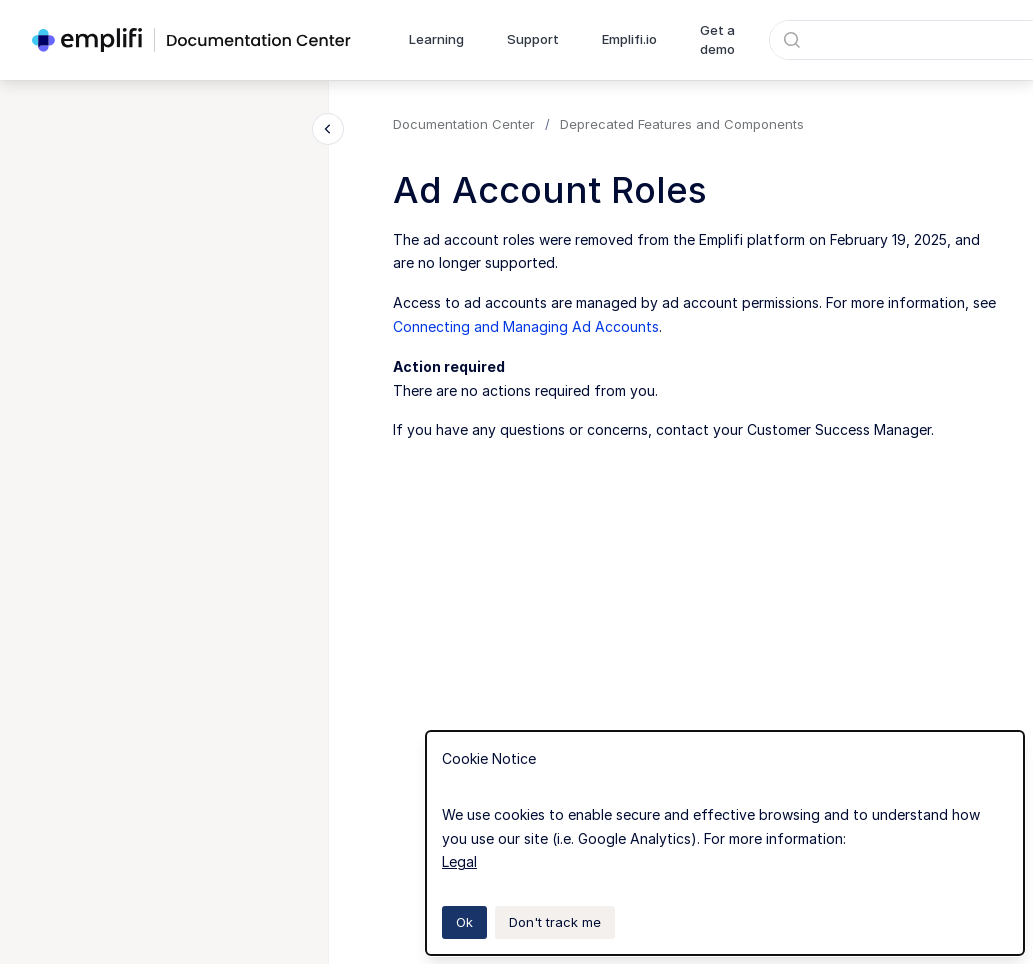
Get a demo (717, 40)
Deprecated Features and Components (682, 124)
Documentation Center (464, 124)
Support (533, 39)
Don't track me (555, 922)
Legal (459, 861)
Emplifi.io (629, 39)
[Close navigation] (328, 129)
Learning (436, 39)
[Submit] (792, 40)
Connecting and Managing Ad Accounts (526, 326)
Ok (464, 922)
